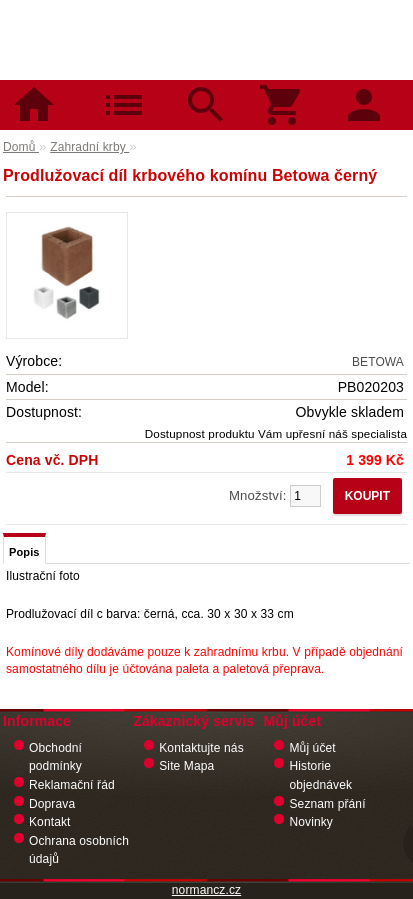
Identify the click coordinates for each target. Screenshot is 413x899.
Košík (289, 90)
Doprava (52, 804)
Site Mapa (186, 766)
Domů (41, 90)
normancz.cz (206, 890)
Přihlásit (372, 90)
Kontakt (50, 822)
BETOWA (378, 362)
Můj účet (312, 748)
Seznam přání (327, 804)
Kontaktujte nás (201, 748)
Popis (24, 552)
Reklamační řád (72, 785)
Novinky (311, 822)
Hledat (206, 90)
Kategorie (124, 90)
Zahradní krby (89, 147)
